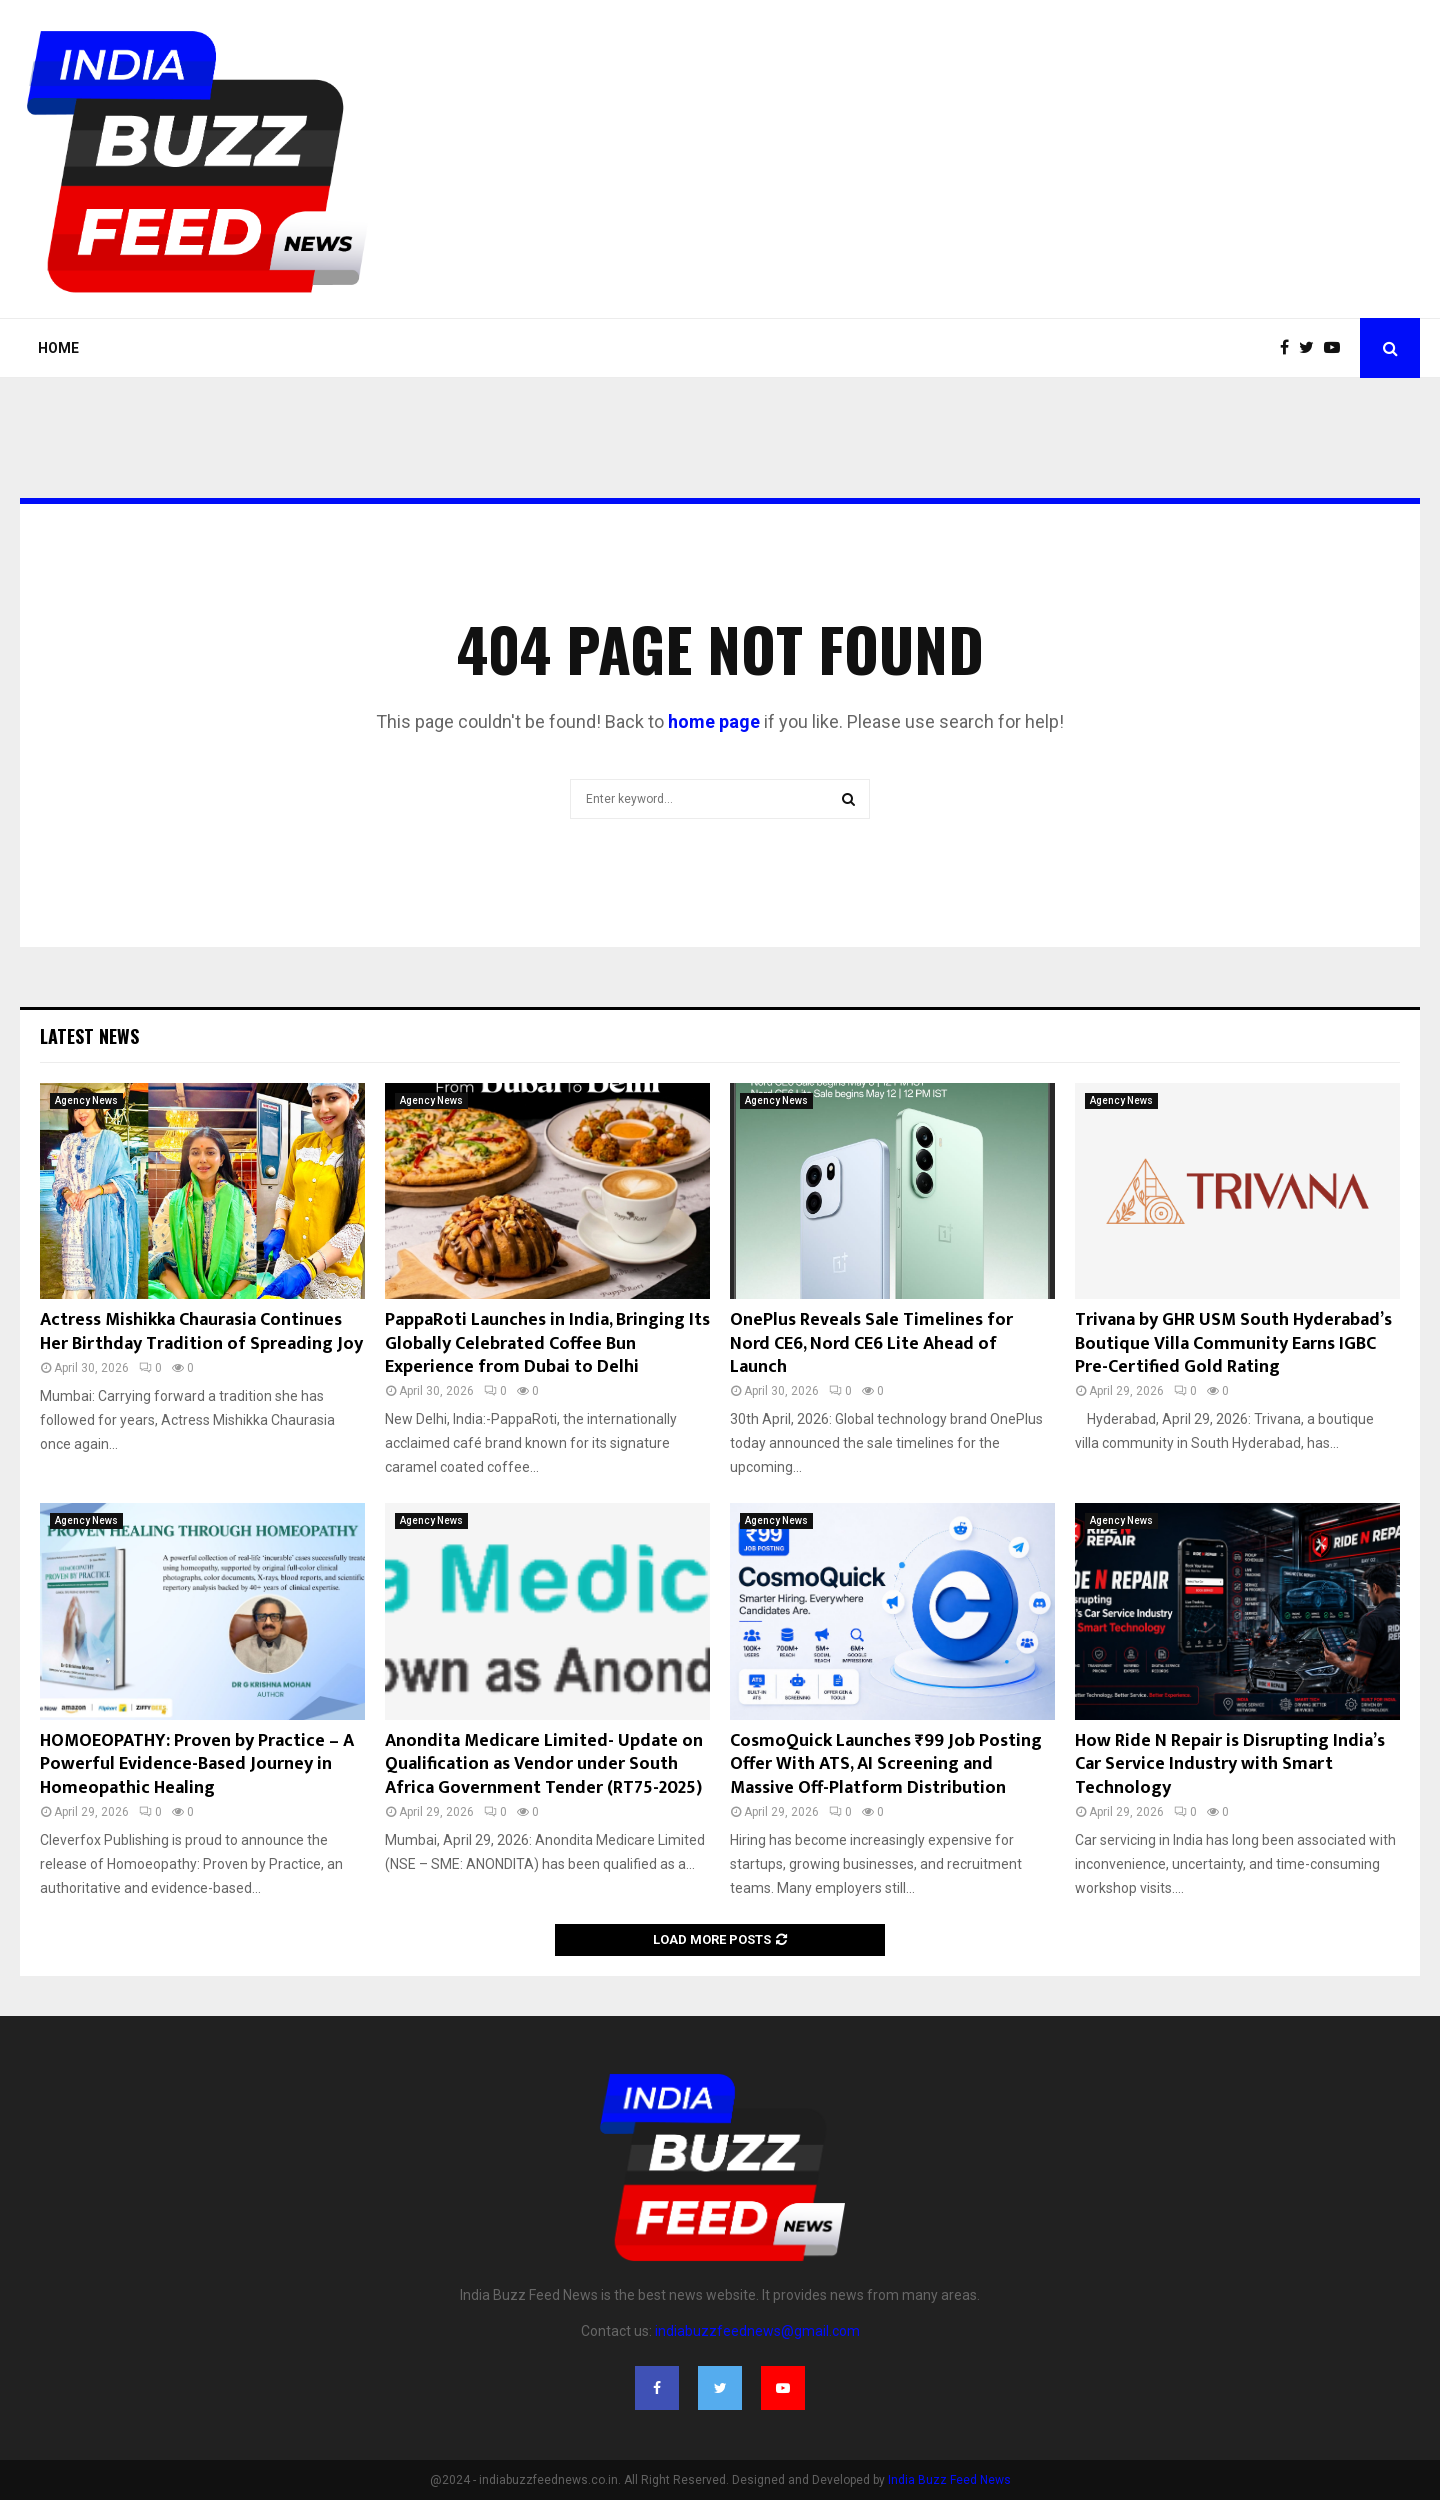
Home (58, 348)
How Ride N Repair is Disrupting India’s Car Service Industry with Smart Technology (1230, 1764)
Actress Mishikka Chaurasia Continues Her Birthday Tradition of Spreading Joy (201, 1331)
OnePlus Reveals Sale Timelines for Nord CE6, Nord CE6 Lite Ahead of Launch (871, 1343)
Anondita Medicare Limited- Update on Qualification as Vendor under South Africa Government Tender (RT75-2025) (544, 1764)
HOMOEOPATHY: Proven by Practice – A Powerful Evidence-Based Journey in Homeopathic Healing (197, 1764)
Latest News (89, 1036)
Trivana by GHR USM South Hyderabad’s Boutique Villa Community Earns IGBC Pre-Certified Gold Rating (1233, 1343)
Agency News (86, 1100)
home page (714, 721)
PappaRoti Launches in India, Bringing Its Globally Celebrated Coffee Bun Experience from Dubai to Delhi (547, 1343)
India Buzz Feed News (949, 2480)
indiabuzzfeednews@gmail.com (757, 2331)
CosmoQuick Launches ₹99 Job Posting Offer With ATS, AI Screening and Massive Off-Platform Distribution (886, 1764)
